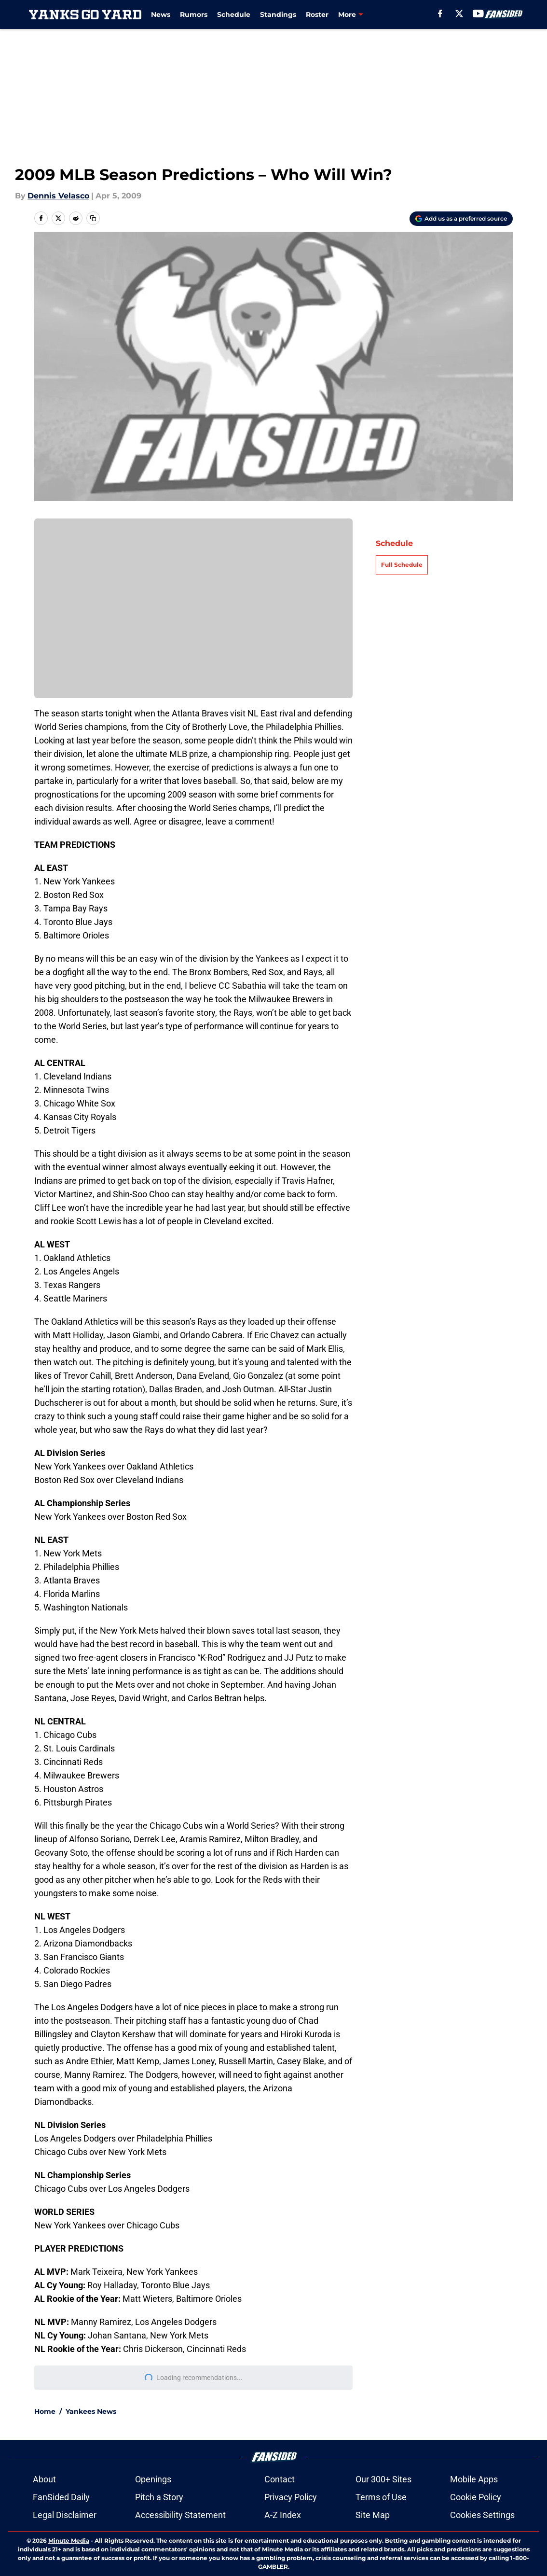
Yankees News (91, 2411)
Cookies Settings (193, 615)
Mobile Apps (474, 2479)
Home (44, 2411)
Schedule (233, 14)
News (160, 14)
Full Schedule (402, 564)
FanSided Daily (61, 2497)
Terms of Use (381, 2497)
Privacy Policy (290, 2497)
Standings (278, 14)
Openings (153, 2479)
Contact (279, 2479)
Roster (317, 14)
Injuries (351, 14)
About (44, 2479)
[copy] (93, 218)
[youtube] (479, 13)
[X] (460, 13)
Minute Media (68, 2540)
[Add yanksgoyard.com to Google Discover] (461, 218)
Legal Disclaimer (64, 2515)
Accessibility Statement (180, 2515)
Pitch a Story (159, 2497)
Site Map (373, 2515)
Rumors (193, 14)
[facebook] (440, 13)
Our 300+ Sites (383, 2479)
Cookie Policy (475, 2497)
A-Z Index (282, 2515)
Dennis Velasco (58, 195)
